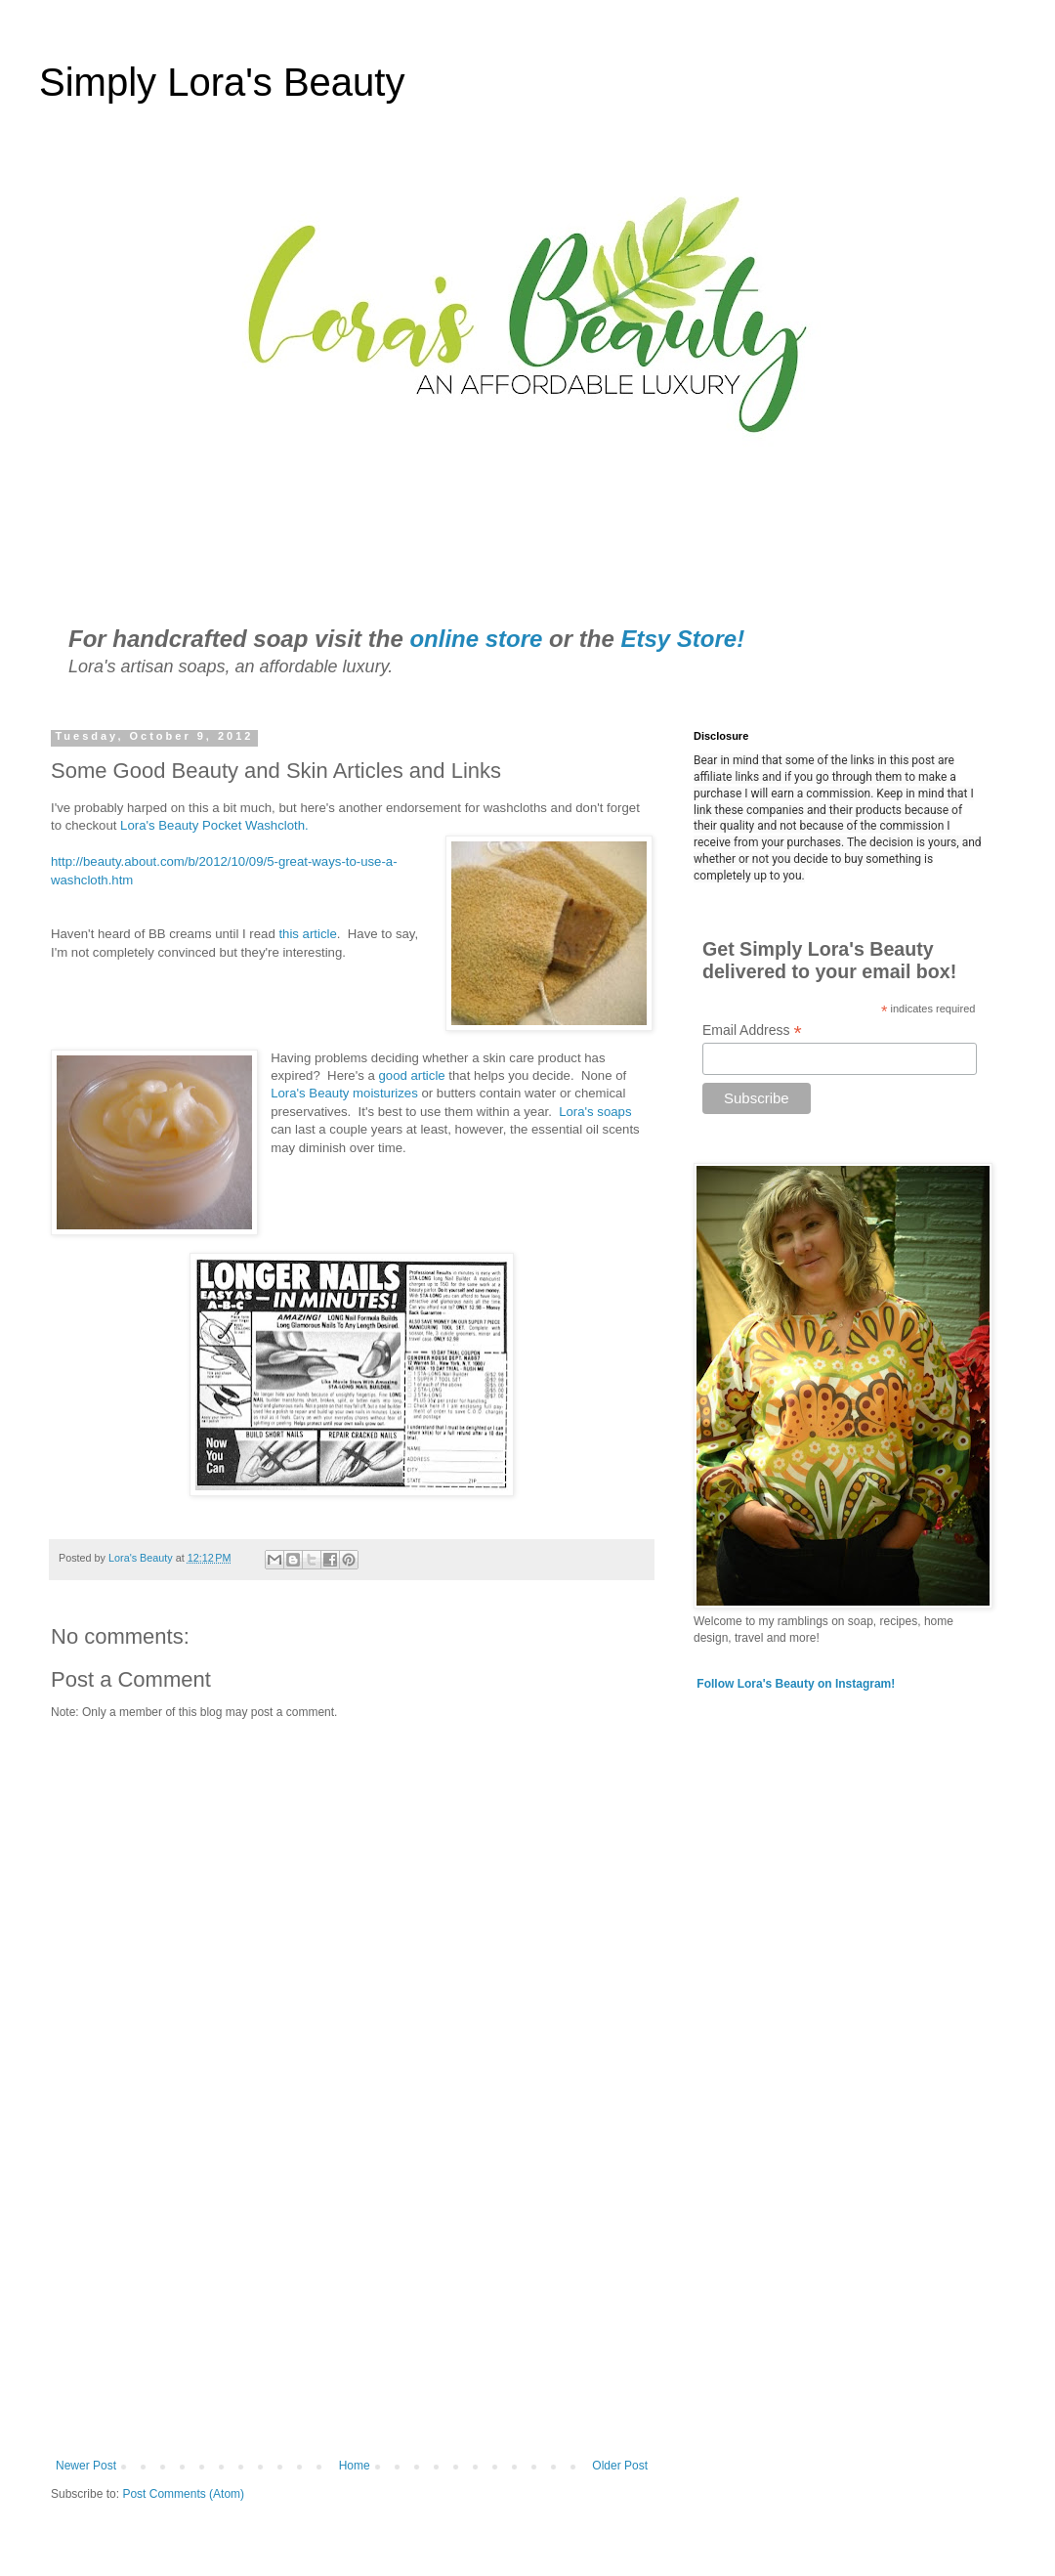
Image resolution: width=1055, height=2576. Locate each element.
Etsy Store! (682, 638)
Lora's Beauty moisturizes (344, 1093)
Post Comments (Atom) (183, 2494)
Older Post (620, 2465)
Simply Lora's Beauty (221, 82)
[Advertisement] (352, 2297)
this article (306, 933)
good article (411, 1075)
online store (475, 638)
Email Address (752, 1030)
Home (354, 2465)
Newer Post (86, 2465)
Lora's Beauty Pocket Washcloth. (214, 825)
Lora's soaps (595, 1111)
